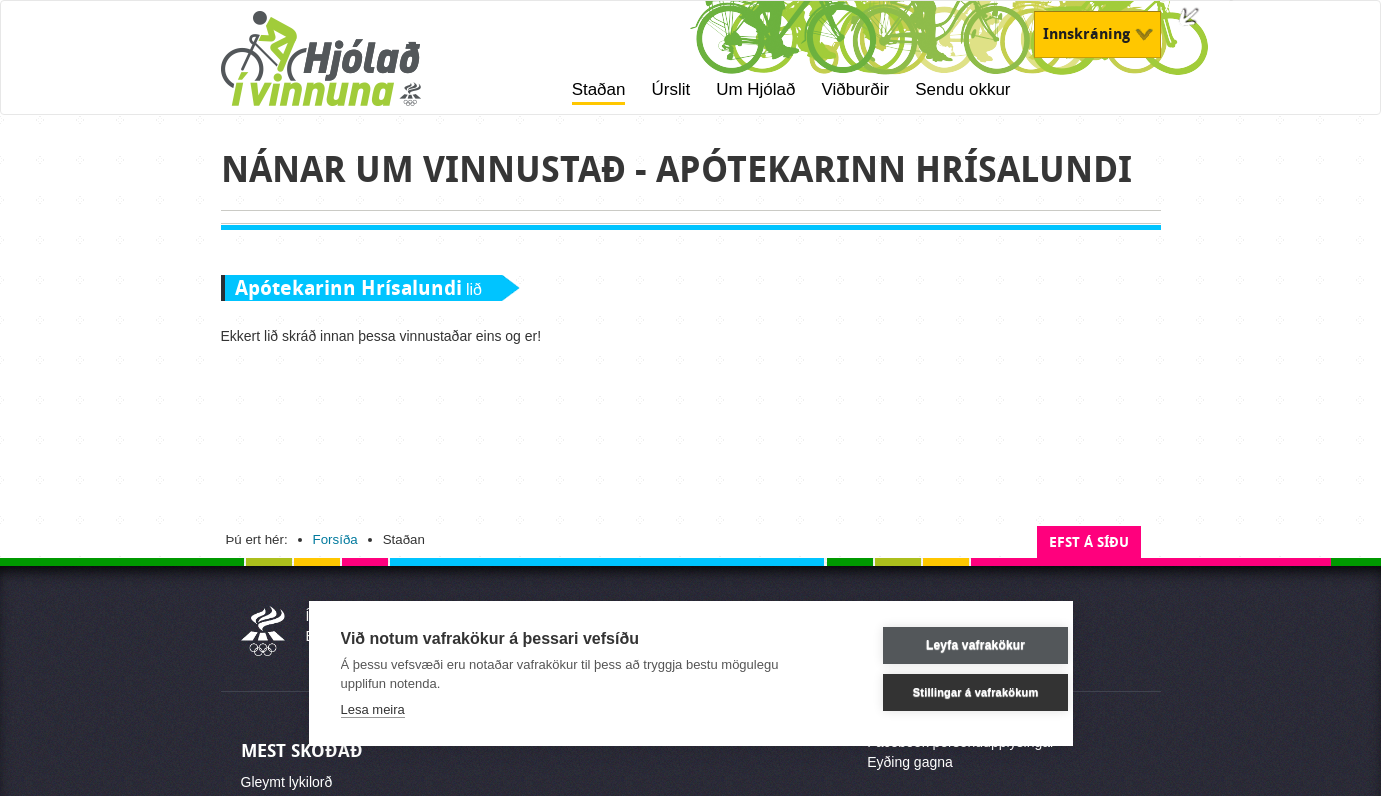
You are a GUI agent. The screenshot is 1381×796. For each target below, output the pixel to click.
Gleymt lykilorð (287, 782)
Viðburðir (855, 89)
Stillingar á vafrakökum (945, 692)
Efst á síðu (1089, 542)
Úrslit (670, 89)
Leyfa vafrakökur (944, 645)
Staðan (599, 89)
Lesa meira (373, 709)
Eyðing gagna (910, 762)
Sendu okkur (962, 89)
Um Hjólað (755, 89)
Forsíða (335, 539)
